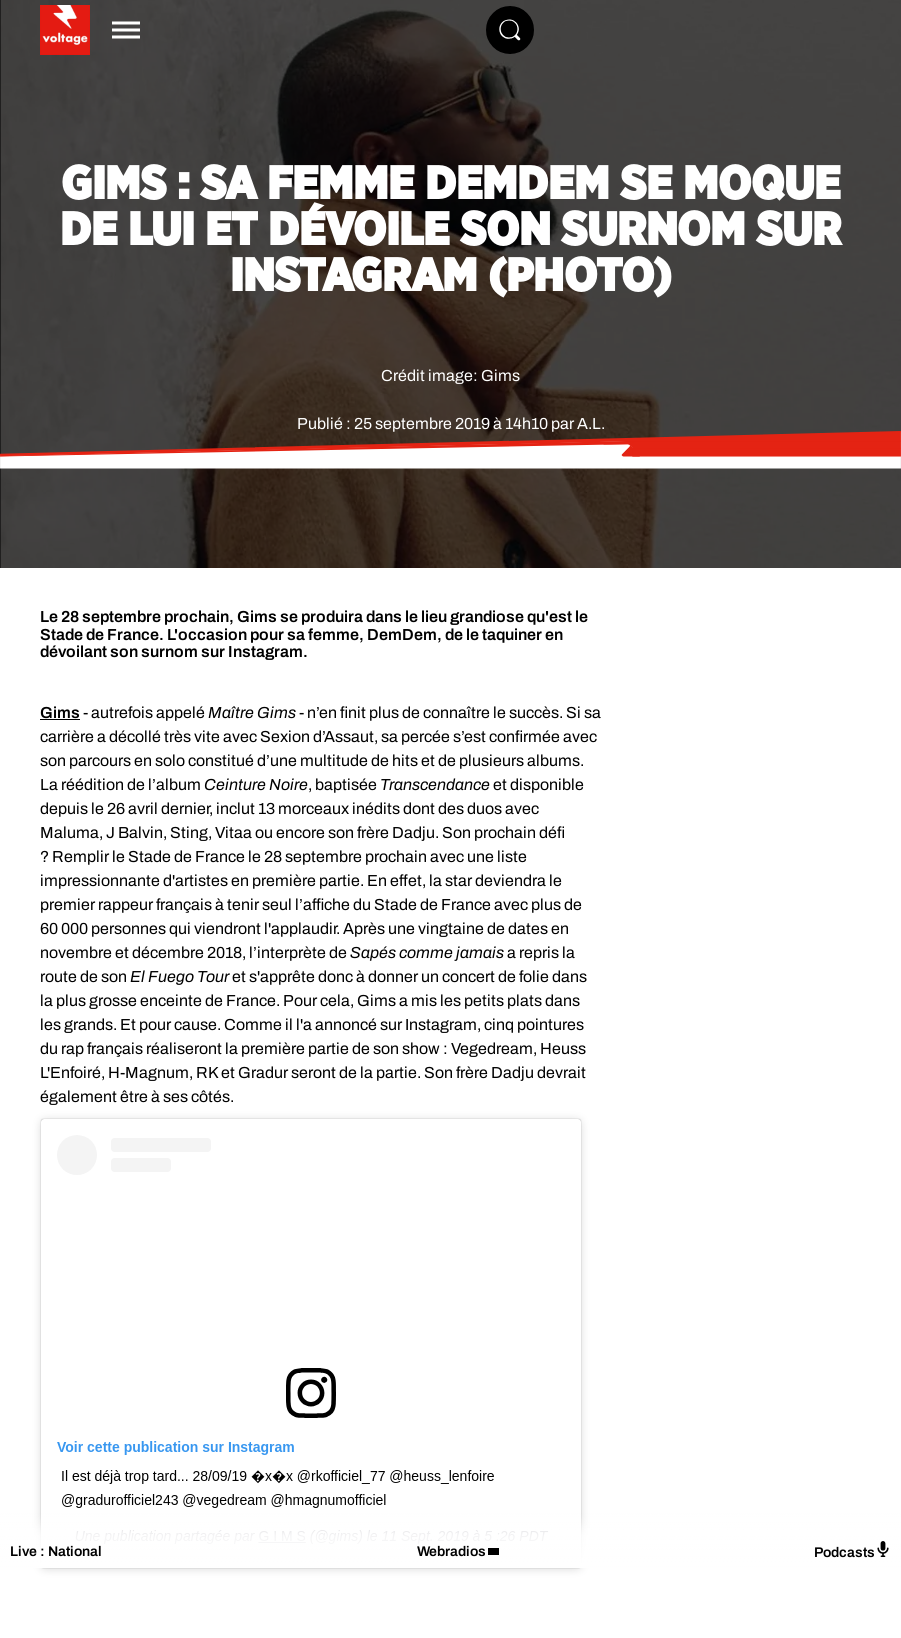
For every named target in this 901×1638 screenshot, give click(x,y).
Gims (60, 712)
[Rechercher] (510, 30)
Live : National (56, 1551)
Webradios (451, 1551)
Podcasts (852, 1550)
